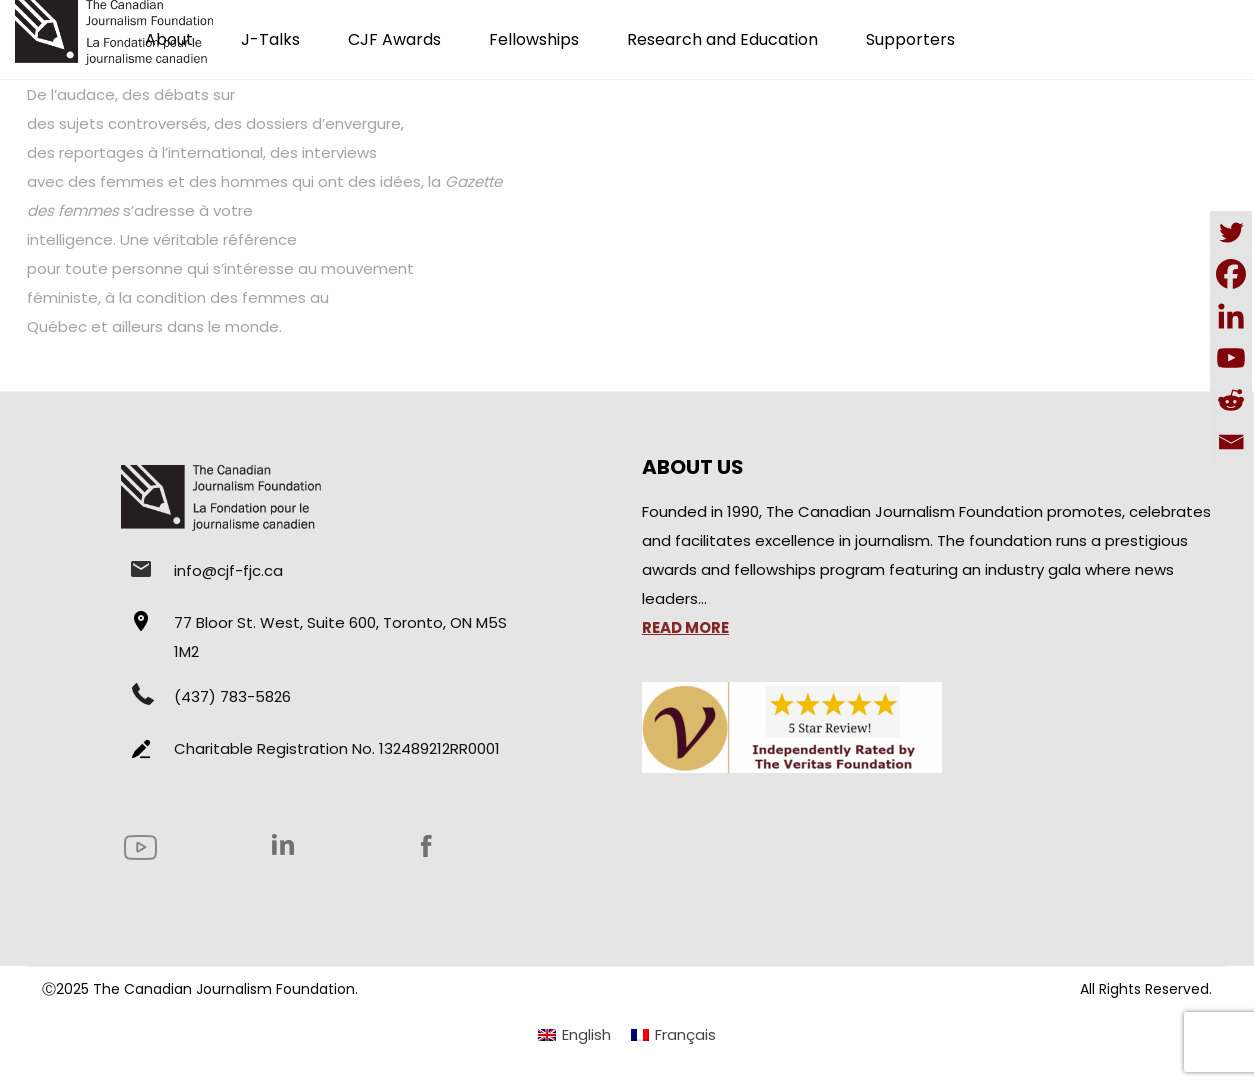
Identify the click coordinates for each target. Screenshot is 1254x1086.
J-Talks (270, 39)
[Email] (1231, 442)
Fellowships (534, 39)
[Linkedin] (1231, 316)
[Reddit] (1231, 400)
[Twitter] (1231, 232)
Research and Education (722, 39)
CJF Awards (394, 39)
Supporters (910, 39)
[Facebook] (1231, 274)
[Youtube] (1231, 358)
